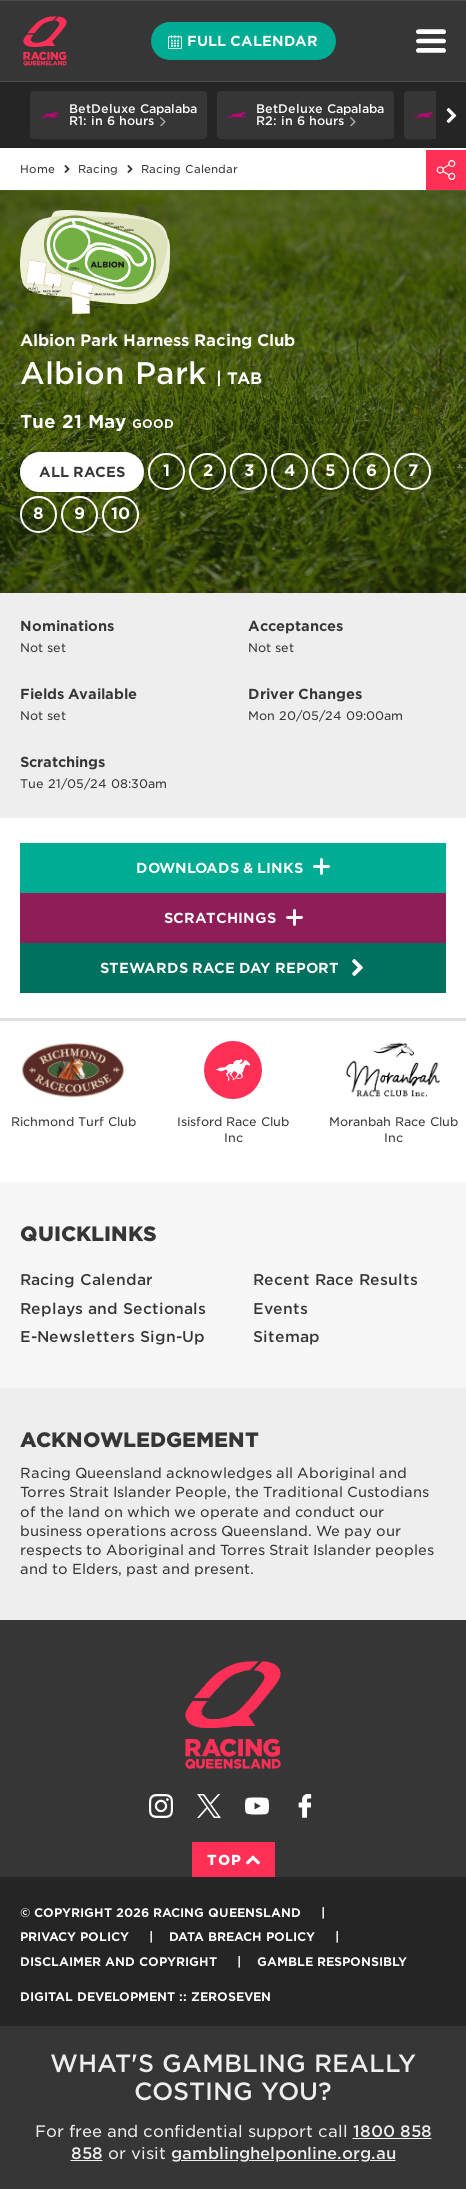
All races (82, 472)
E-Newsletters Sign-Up (112, 1337)
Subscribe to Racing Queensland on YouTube (257, 1806)
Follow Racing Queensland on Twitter (209, 1806)
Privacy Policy (74, 1936)
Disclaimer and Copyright (118, 1961)
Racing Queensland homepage (233, 1715)
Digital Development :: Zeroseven (145, 1996)
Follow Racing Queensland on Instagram (161, 1806)
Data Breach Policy (242, 1936)
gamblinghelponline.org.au (283, 2153)
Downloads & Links (219, 868)
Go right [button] (451, 115)
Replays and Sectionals (113, 1309)
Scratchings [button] (220, 918)
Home (45, 41)
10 (120, 513)
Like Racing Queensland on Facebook (305, 1806)
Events (280, 1309)
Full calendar (243, 41)
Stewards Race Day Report (233, 967)
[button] (118, 115)
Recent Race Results (335, 1280)
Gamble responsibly (332, 1961)
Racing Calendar (86, 1280)
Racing (98, 169)
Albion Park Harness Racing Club (157, 340)
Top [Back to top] (233, 1860)
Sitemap (286, 1337)
